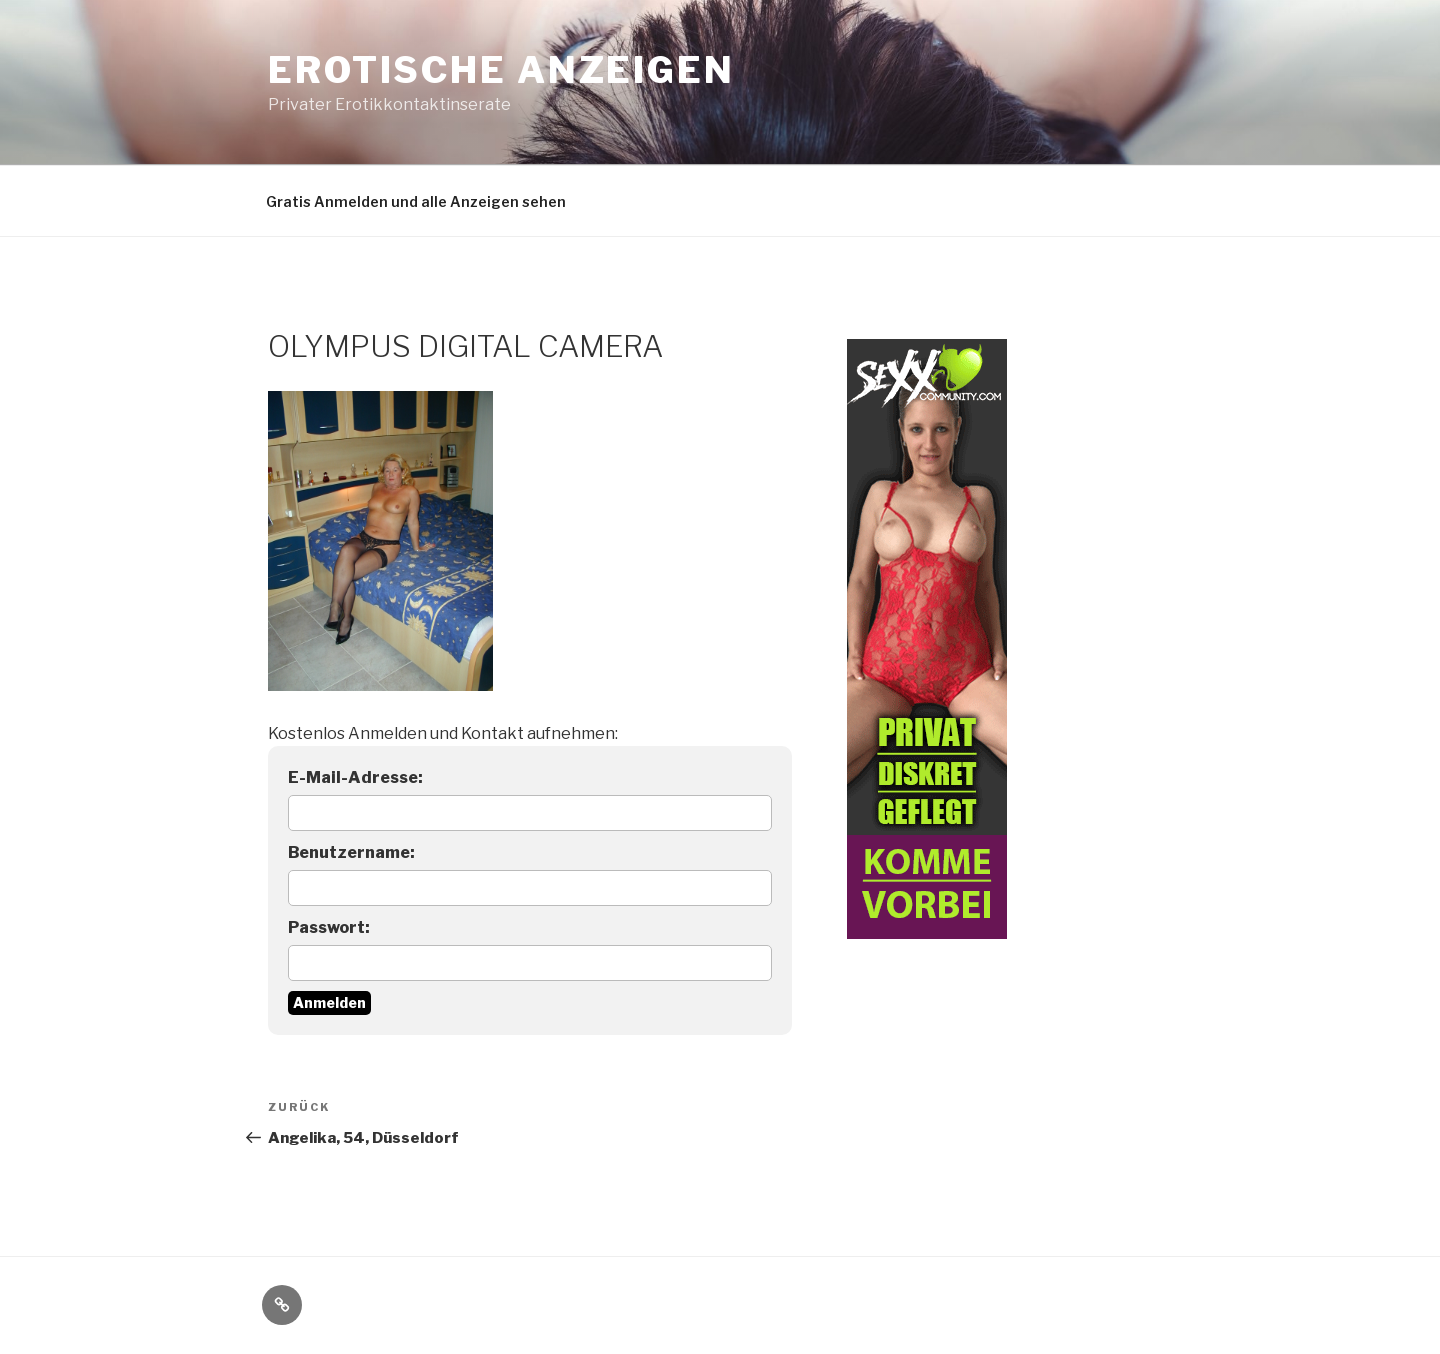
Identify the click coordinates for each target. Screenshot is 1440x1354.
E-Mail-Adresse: (355, 777)
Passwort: (329, 927)
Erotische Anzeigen (501, 70)
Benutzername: (351, 852)
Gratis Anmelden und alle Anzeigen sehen (416, 201)
